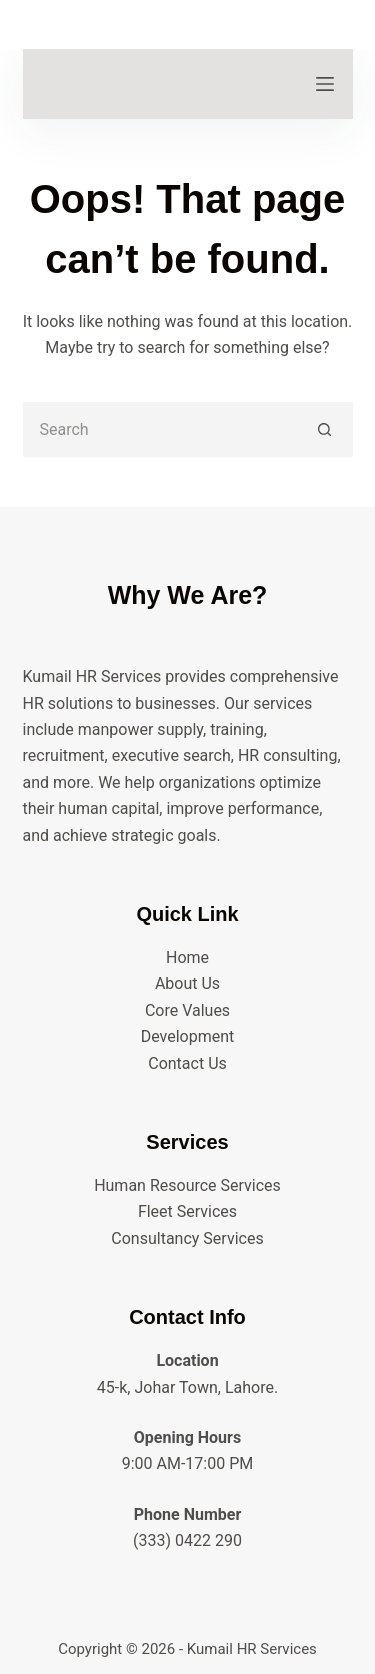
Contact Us (187, 1063)
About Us (187, 983)
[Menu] (325, 84)
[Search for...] (160, 429)
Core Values (187, 1010)
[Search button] (325, 429)
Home (187, 957)
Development (188, 1036)
